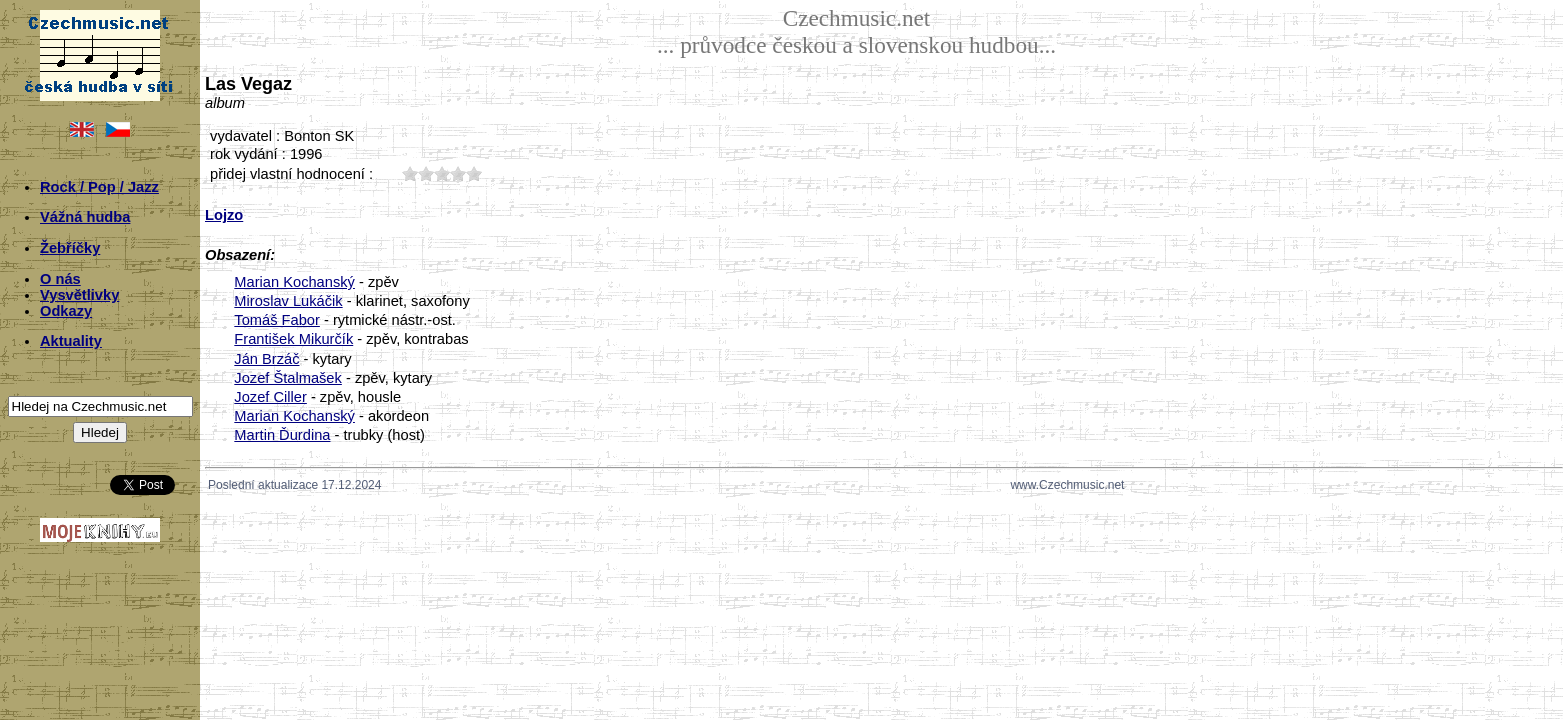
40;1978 (458, 173)
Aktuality (71, 341)
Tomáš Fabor (277, 320)
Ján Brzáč (266, 359)
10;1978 (410, 173)
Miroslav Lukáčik (288, 301)
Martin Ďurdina (282, 435)
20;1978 (426, 173)
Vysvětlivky (79, 295)
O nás (60, 279)
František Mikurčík (293, 339)
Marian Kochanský (294, 282)
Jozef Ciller (270, 397)
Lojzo (224, 215)
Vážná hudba (85, 217)
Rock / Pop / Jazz (99, 187)
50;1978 (474, 173)
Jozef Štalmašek (288, 378)
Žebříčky (70, 248)
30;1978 (442, 173)
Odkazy (66, 311)
